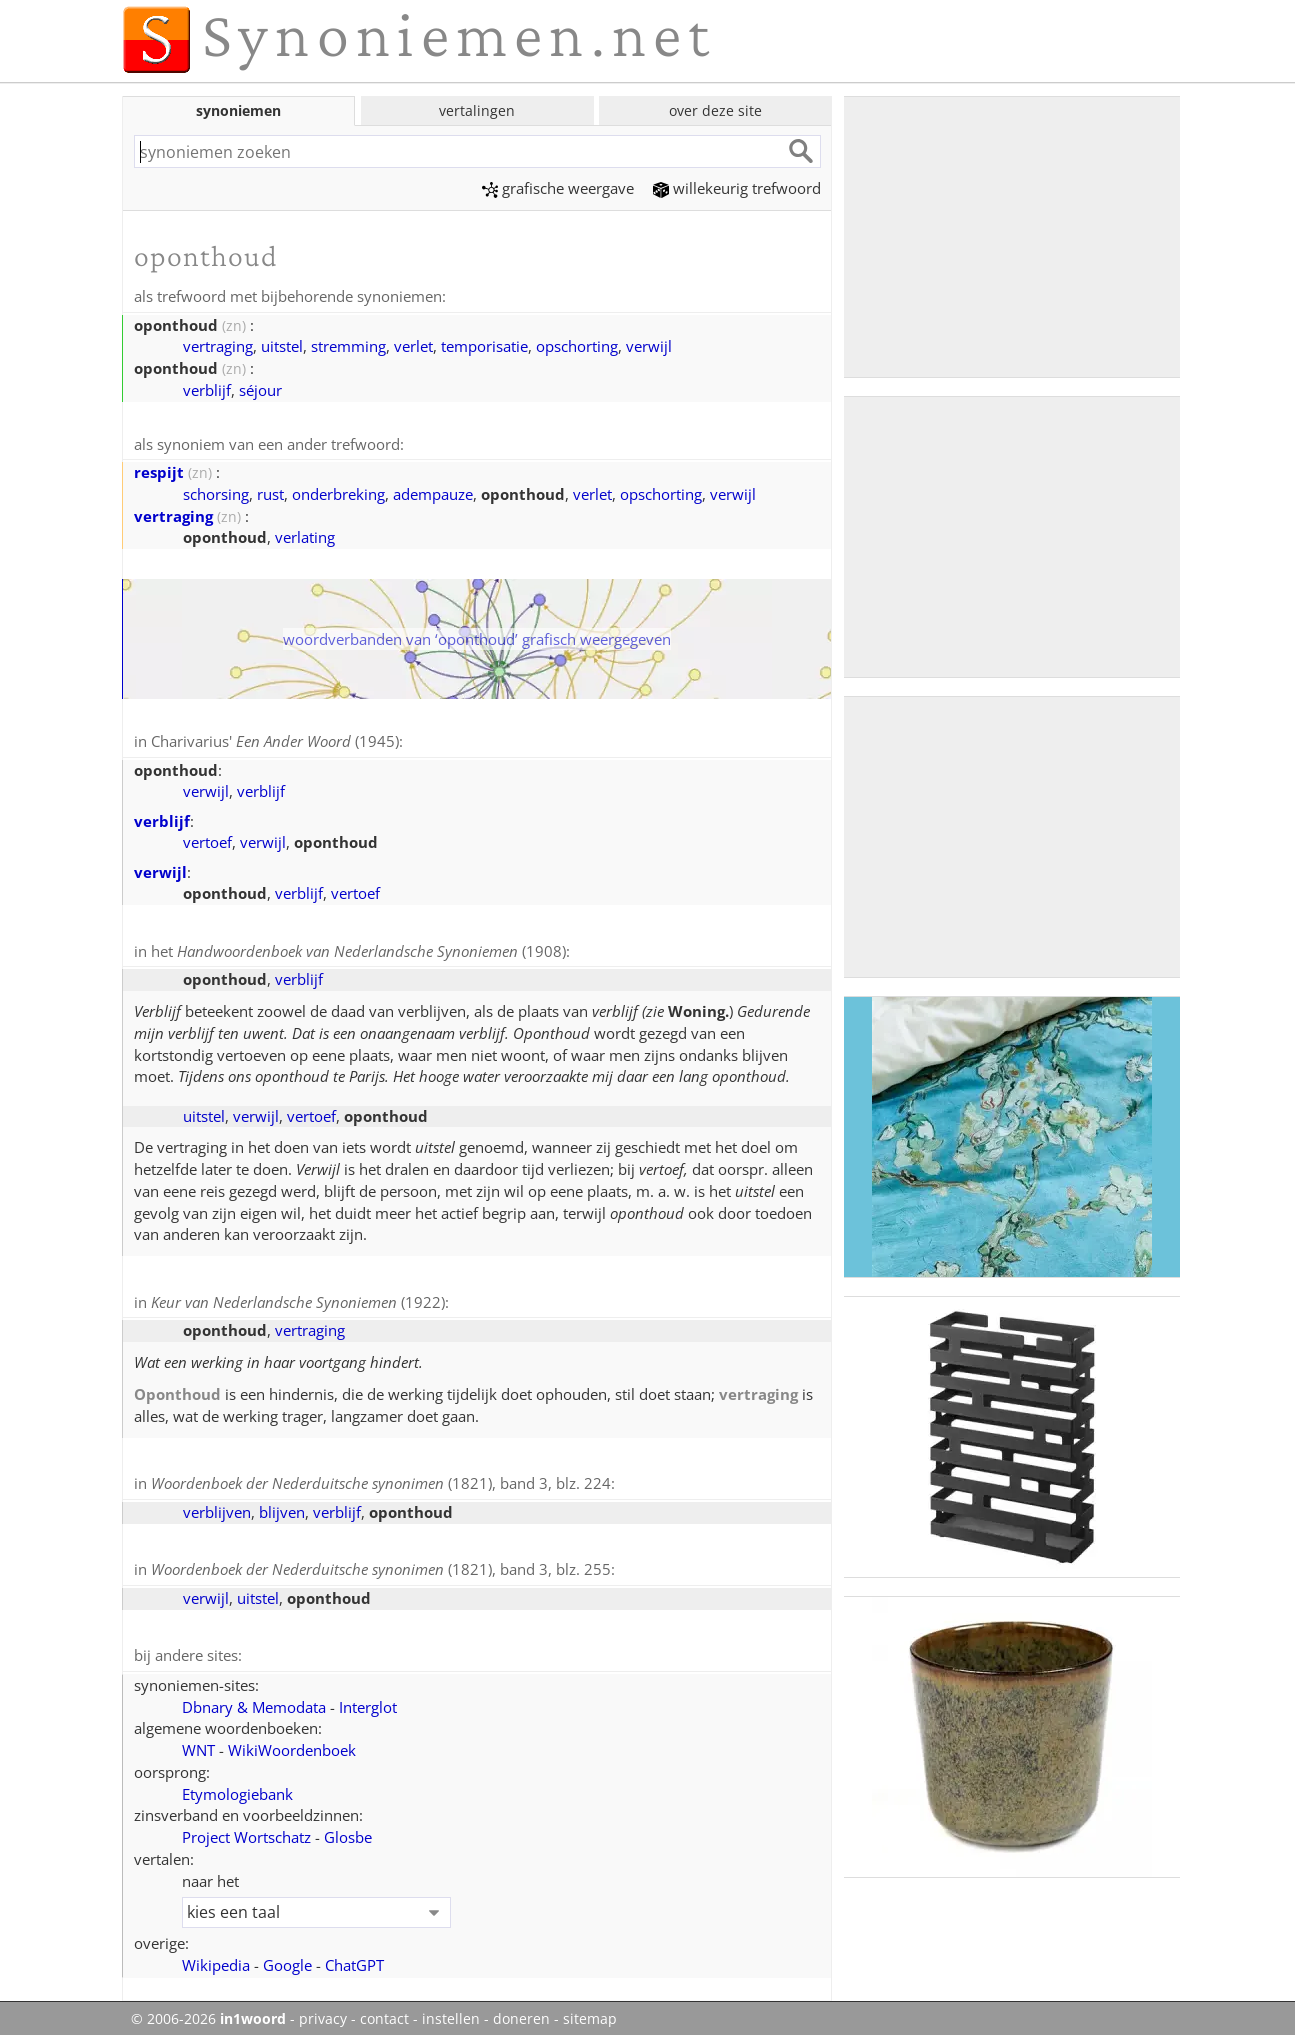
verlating (305, 535)
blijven (282, 1506)
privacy (323, 2011)
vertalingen (477, 110)
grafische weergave (558, 188)
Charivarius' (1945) (275, 739)
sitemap (590, 2011)
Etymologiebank (237, 1786)
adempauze (433, 492)
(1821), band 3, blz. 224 (381, 1478)
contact (384, 2011)
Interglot (368, 1699)
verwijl (649, 345)
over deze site (715, 110)
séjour (260, 389)
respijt (159, 470)
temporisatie (484, 345)
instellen (451, 2011)
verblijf (207, 389)
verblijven (217, 1506)
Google (287, 1957)
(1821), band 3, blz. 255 (381, 1563)
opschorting (577, 345)
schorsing (216, 492)
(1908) (371, 948)
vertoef (207, 839)
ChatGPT (354, 1957)
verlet (413, 345)
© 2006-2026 (208, 2011)
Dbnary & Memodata (254, 1699)
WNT (198, 1742)
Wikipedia (216, 1957)
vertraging (218, 345)
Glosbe (348, 1829)
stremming (348, 345)
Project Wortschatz (246, 1829)
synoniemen (238, 110)
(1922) (298, 1298)
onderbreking (338, 492)
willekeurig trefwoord (737, 188)
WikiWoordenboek (292, 1742)
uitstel (282, 345)
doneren (521, 2011)
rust (270, 492)
